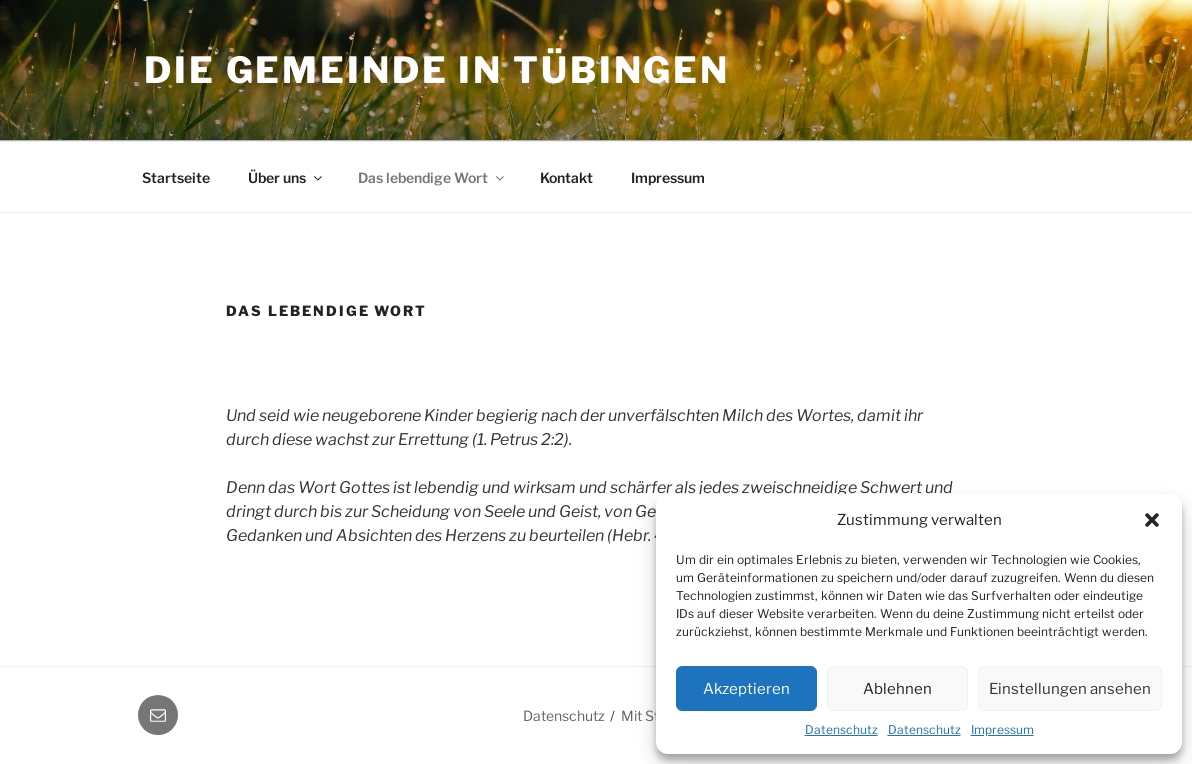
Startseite (176, 177)
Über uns (286, 177)
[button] (1152, 520)
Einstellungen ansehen (1070, 689)
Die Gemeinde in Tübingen (437, 70)
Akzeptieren (746, 689)
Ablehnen (897, 689)
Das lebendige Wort (432, 177)
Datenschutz (841, 729)
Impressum (1002, 729)
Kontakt (566, 177)
